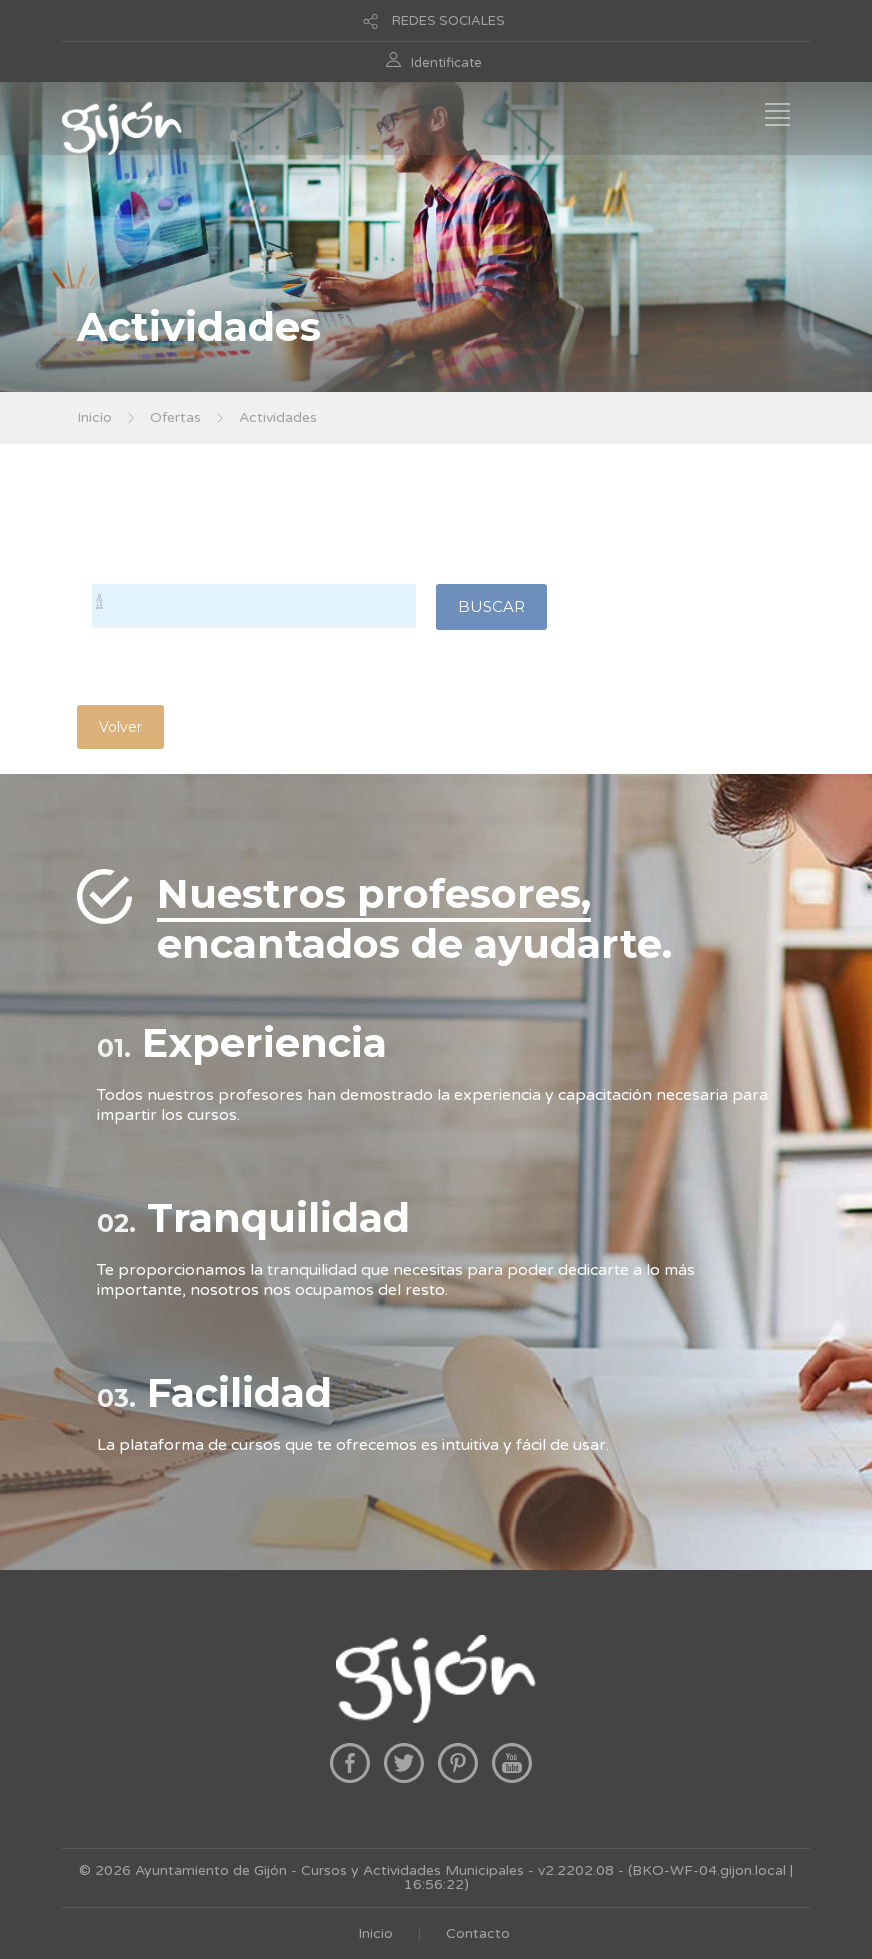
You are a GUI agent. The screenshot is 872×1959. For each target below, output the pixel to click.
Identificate (446, 63)
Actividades (278, 417)
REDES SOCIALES (448, 21)
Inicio (94, 417)
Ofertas (175, 417)
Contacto (478, 1933)
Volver (120, 727)
